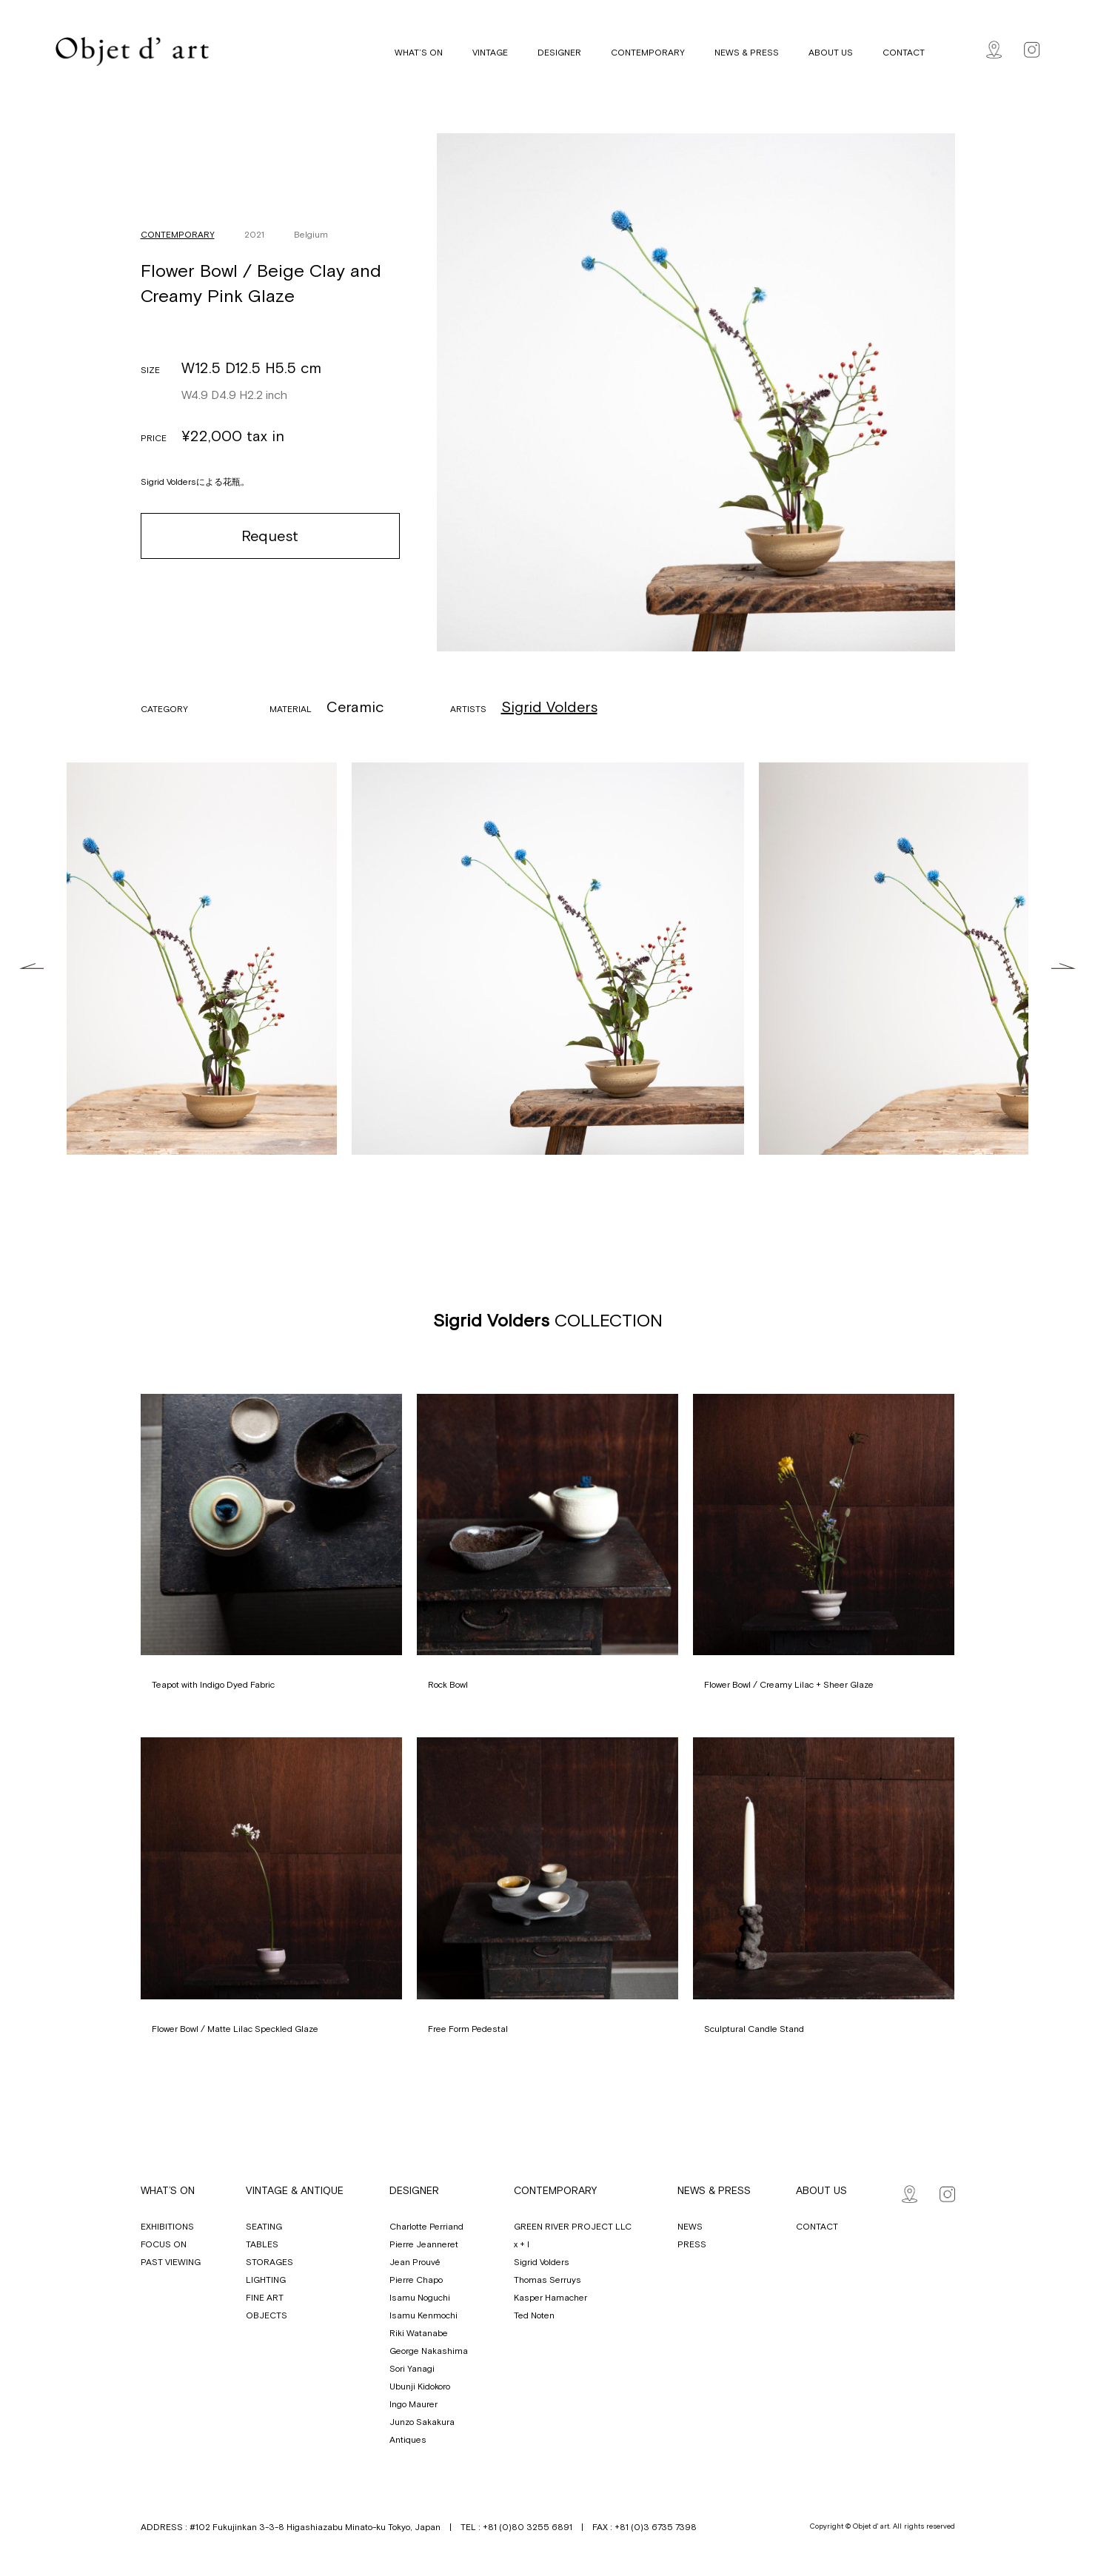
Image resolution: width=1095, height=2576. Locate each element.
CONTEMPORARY (178, 234)
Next (1063, 966)
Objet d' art (132, 51)
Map (994, 49)
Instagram (1031, 49)
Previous (31, 966)
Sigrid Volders (549, 706)
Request (269, 535)
